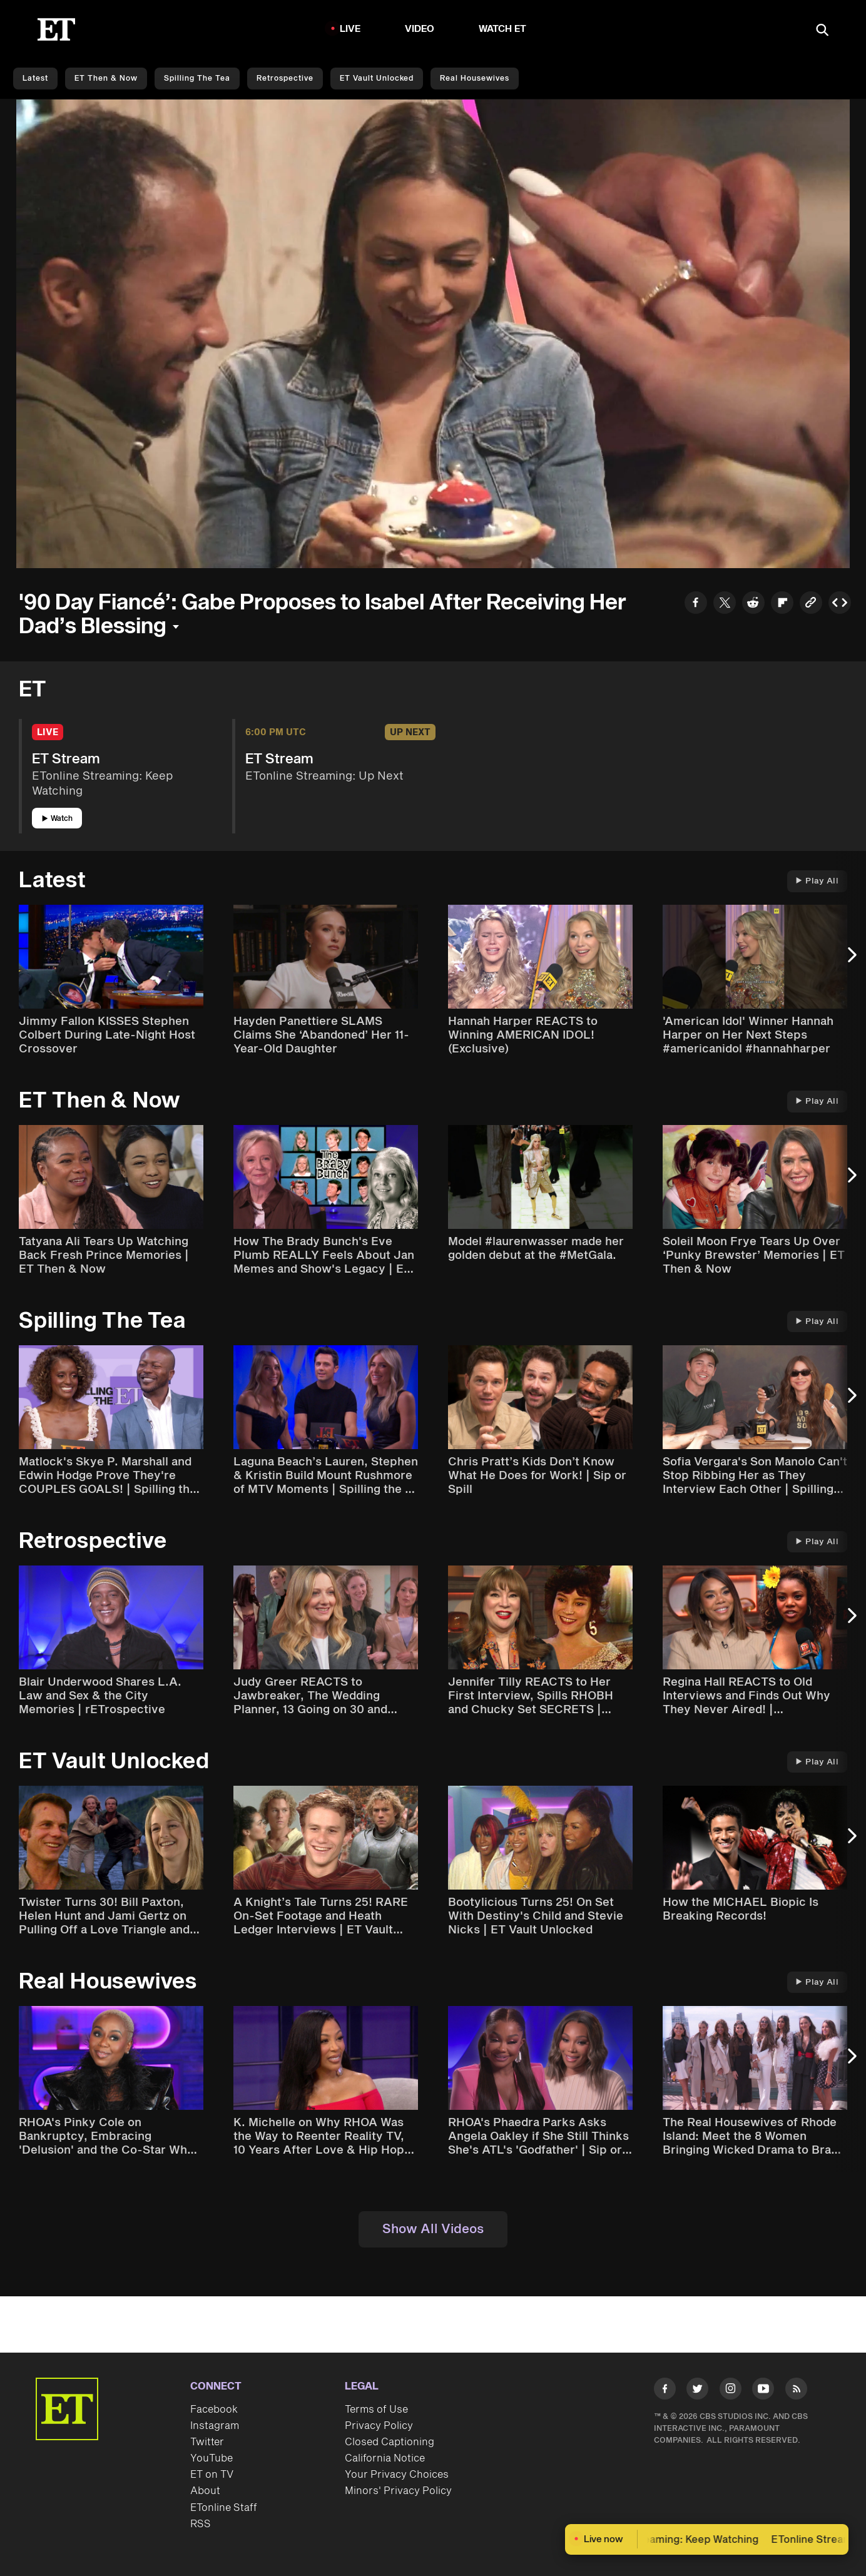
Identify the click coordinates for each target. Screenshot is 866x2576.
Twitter (207, 2442)
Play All (817, 881)
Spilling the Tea (197, 78)
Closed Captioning (389, 2442)
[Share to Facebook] (695, 604)
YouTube (211, 2458)
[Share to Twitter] (724, 604)
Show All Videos (433, 2229)
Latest (35, 78)
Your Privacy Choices (397, 2474)
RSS (200, 2524)
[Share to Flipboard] (782, 604)
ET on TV (211, 2474)
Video (420, 29)
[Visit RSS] (796, 2391)
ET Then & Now (106, 78)
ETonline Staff (223, 2507)
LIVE (350, 29)
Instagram (214, 2425)
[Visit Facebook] (665, 2391)
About (205, 2490)
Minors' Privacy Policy (398, 2490)
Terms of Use (376, 2409)
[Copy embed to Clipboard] (839, 604)
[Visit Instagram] (730, 2391)
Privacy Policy (379, 2425)
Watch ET (503, 29)
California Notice (385, 2458)
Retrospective (285, 78)
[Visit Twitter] (697, 2391)
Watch (57, 819)
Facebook (214, 2409)
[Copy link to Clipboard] (810, 604)
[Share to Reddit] (753, 604)
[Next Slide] (850, 961)
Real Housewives (474, 78)
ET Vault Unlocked (377, 78)
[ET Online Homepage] (56, 29)
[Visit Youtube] (763, 2391)
